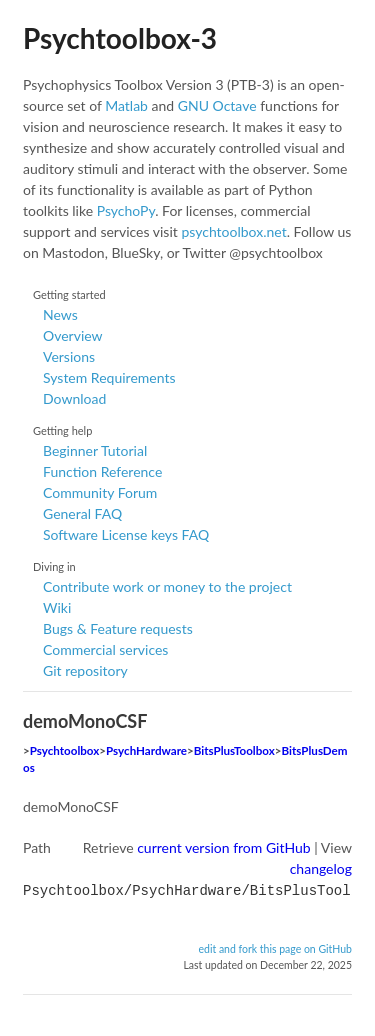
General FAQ (82, 513)
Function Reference (102, 471)
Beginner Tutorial (95, 450)
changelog (321, 868)
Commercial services (105, 649)
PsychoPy (126, 210)
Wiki (57, 607)
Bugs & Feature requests (118, 628)
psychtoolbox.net (233, 231)
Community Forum (100, 492)
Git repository (85, 670)
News (60, 314)
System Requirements (109, 377)
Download (74, 398)
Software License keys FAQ (126, 534)
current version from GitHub (224, 847)
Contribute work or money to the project (167, 586)
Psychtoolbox (65, 750)
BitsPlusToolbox (234, 750)
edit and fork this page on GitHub (275, 947)
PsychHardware (146, 750)
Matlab (126, 105)
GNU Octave (217, 105)
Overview (73, 335)
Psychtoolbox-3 (120, 38)
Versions (69, 356)
